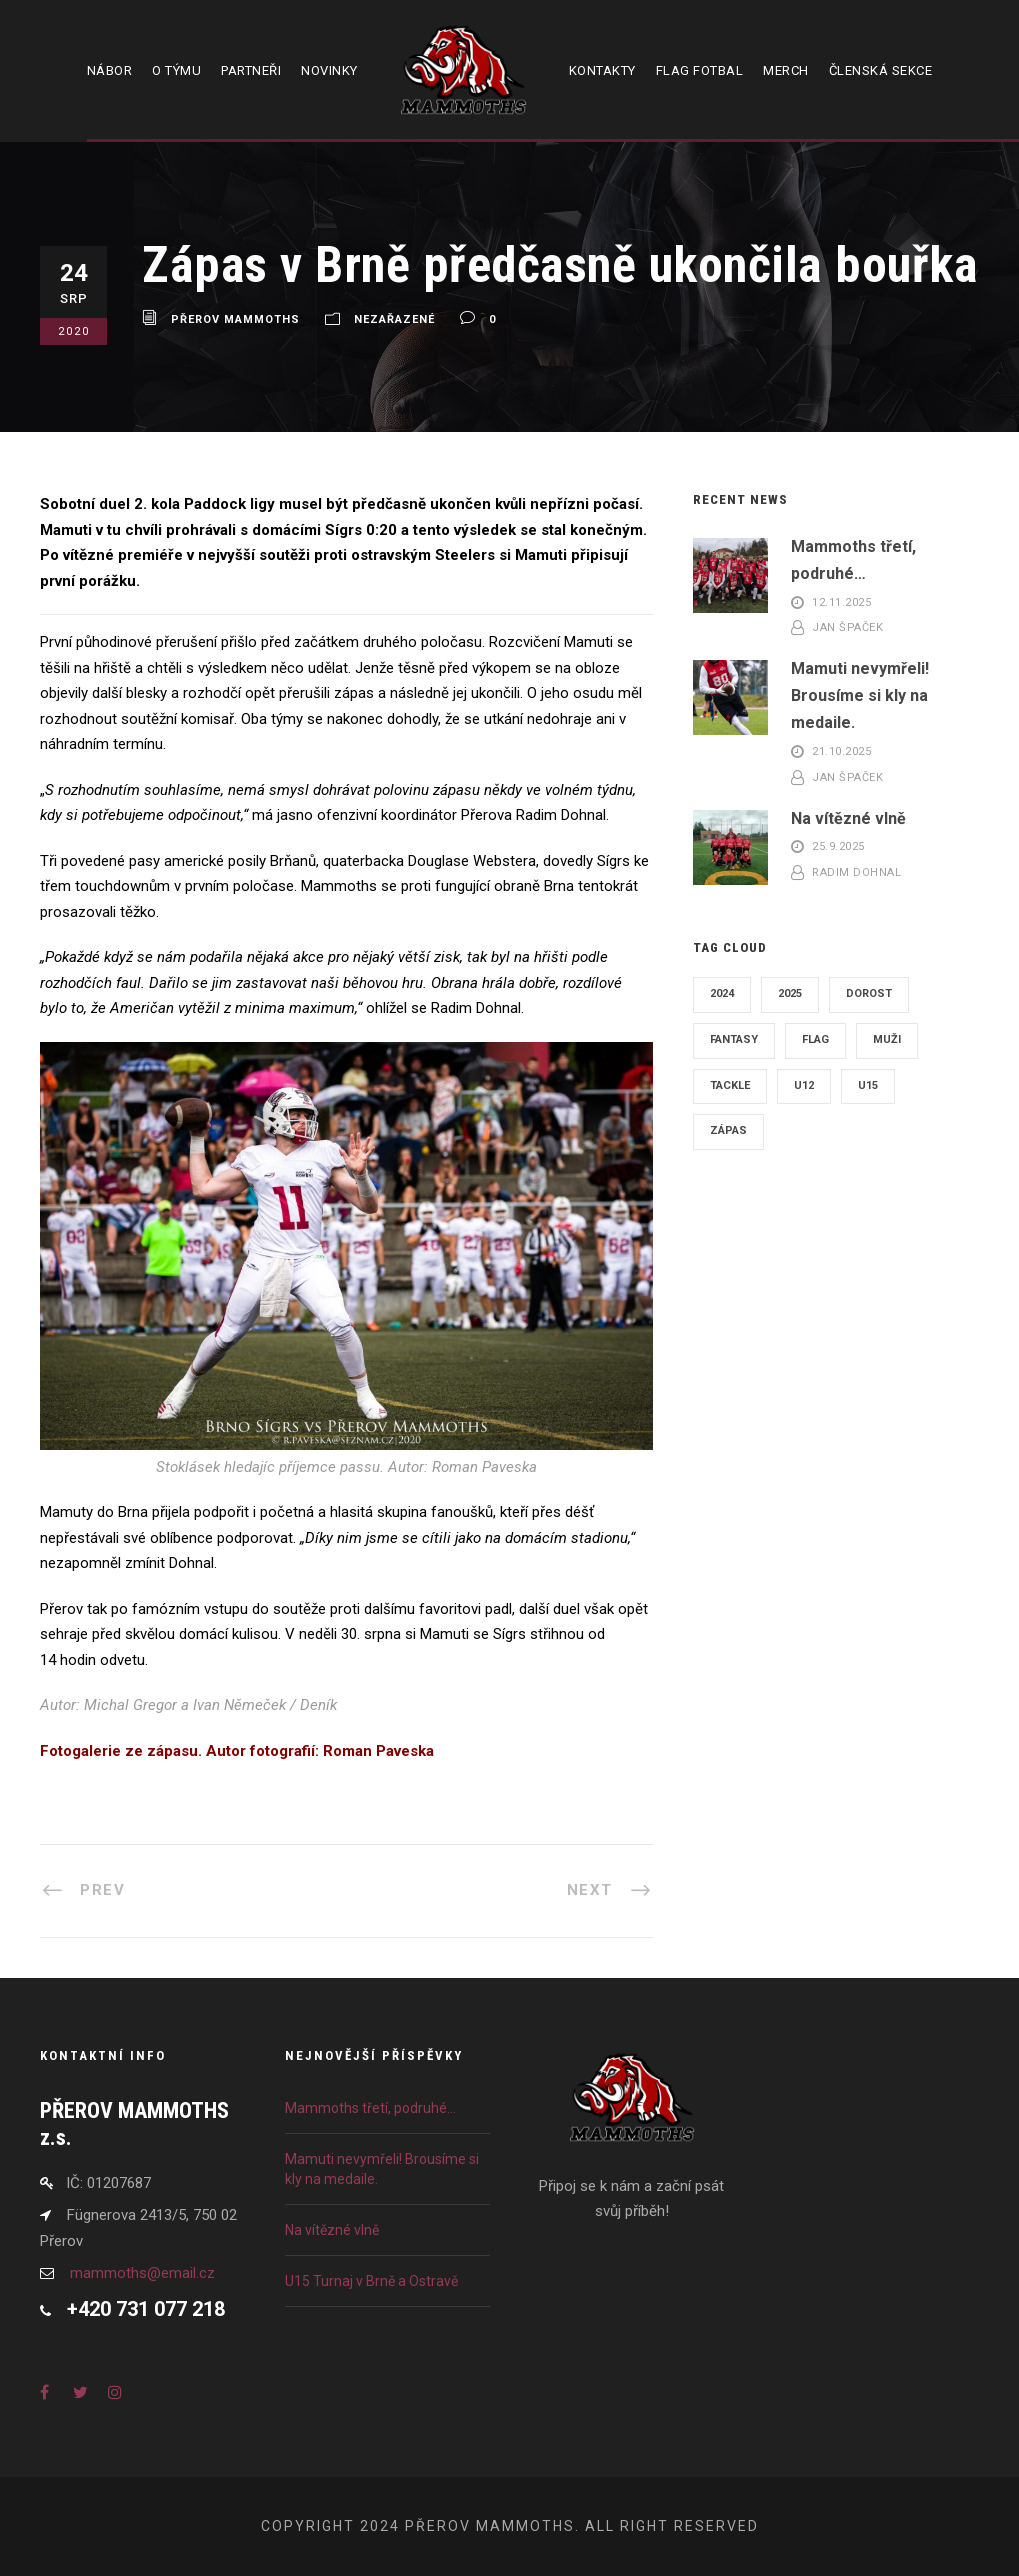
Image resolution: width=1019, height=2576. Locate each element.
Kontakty (602, 70)
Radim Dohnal (856, 872)
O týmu (176, 70)
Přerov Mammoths (235, 319)
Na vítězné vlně (848, 818)
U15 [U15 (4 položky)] (868, 1085)
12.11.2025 (841, 602)
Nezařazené (394, 319)
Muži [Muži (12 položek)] (887, 1039)
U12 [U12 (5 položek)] (804, 1085)
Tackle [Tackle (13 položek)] (730, 1085)
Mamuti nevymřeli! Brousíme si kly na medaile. (860, 695)
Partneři (251, 70)
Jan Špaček (847, 628)
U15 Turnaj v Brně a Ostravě (371, 2281)
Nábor (110, 70)
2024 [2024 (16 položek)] (722, 993)
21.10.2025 (841, 752)
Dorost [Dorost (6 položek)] (869, 993)
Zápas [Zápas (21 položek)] (728, 1130)
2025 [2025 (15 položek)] (790, 993)
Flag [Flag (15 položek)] (815, 1039)
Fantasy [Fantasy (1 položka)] (734, 1039)
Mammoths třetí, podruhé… (370, 2108)
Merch (786, 70)
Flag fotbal (700, 70)
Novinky (329, 70)
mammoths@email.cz (142, 2273)
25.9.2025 (838, 847)
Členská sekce (881, 70)
